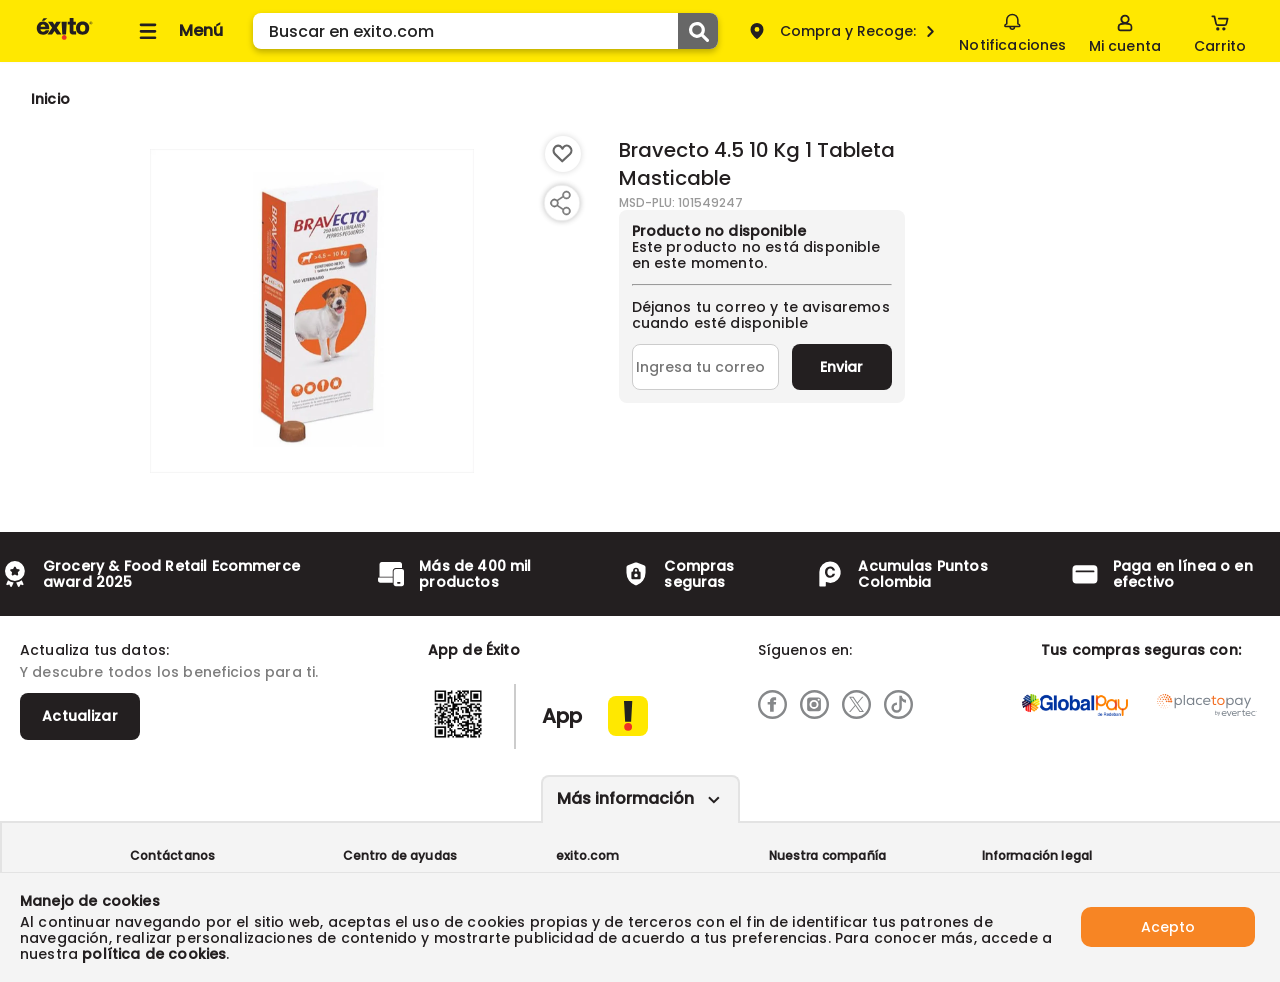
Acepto (1168, 927)
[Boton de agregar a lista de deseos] (563, 154)
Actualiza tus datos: (94, 650)
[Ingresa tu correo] (705, 367)
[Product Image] (312, 311)
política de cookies (154, 954)
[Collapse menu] (178, 31)
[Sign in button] (1125, 31)
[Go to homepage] (50, 99)
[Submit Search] (698, 31)
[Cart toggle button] (1220, 31)
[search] (485, 31)
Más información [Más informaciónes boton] (625, 798)
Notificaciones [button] (1012, 30)
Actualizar (80, 716)
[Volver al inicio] (64, 38)
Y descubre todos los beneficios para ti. (169, 672)
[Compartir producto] (560, 203)
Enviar (841, 367)
